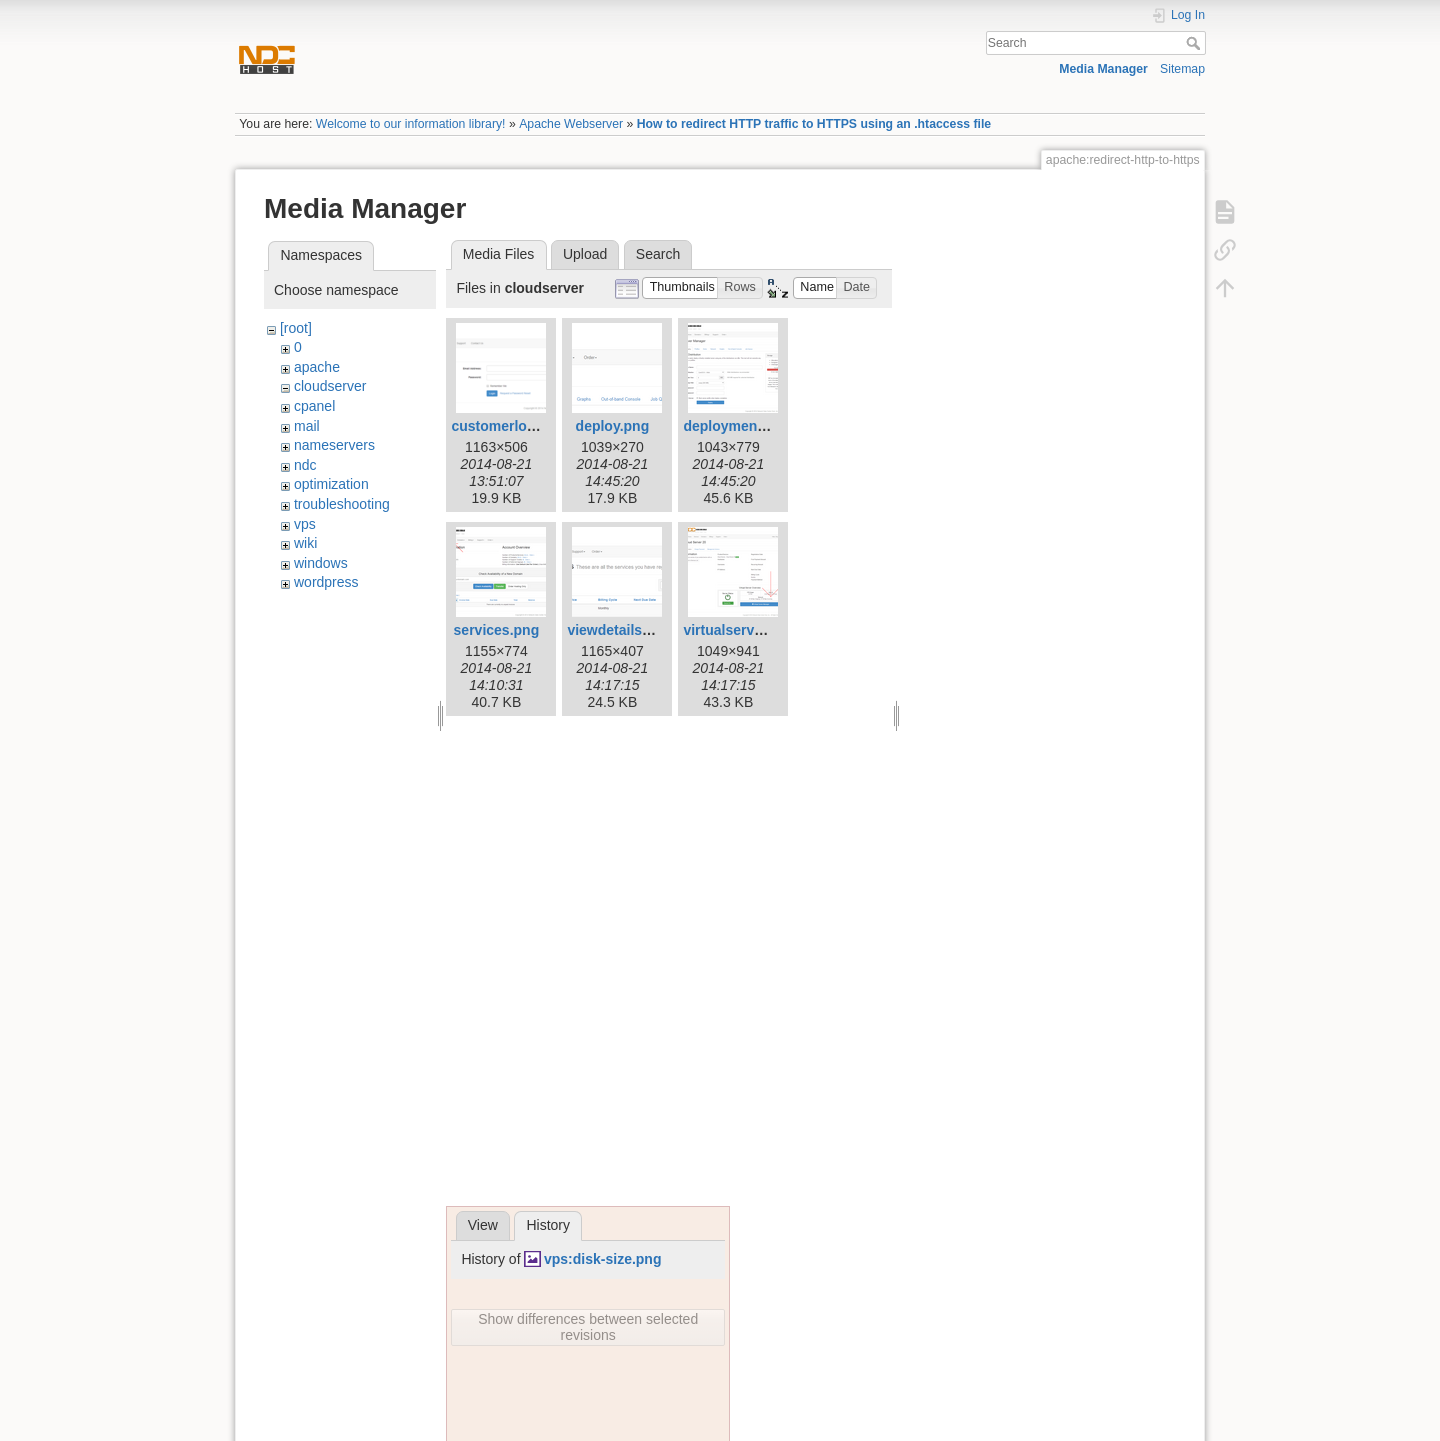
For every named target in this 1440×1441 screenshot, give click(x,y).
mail (307, 426)
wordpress (326, 582)
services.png (497, 630)
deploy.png (613, 426)
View (483, 1225)
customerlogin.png (514, 426)
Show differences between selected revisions (588, 1327)
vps (305, 524)
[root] (296, 328)
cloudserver (330, 386)
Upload (585, 254)
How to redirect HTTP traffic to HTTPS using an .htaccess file (814, 124)
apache (317, 367)
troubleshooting (342, 504)
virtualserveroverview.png (769, 630)
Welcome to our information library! (411, 124)
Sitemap (1182, 69)
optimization (331, 484)
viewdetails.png (619, 630)
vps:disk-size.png (602, 1259)
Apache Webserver (571, 124)
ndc (305, 465)
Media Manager (1103, 69)
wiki (305, 543)
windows (321, 563)
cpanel (314, 406)
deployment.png (737, 426)
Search (1195, 43)
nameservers (334, 445)
